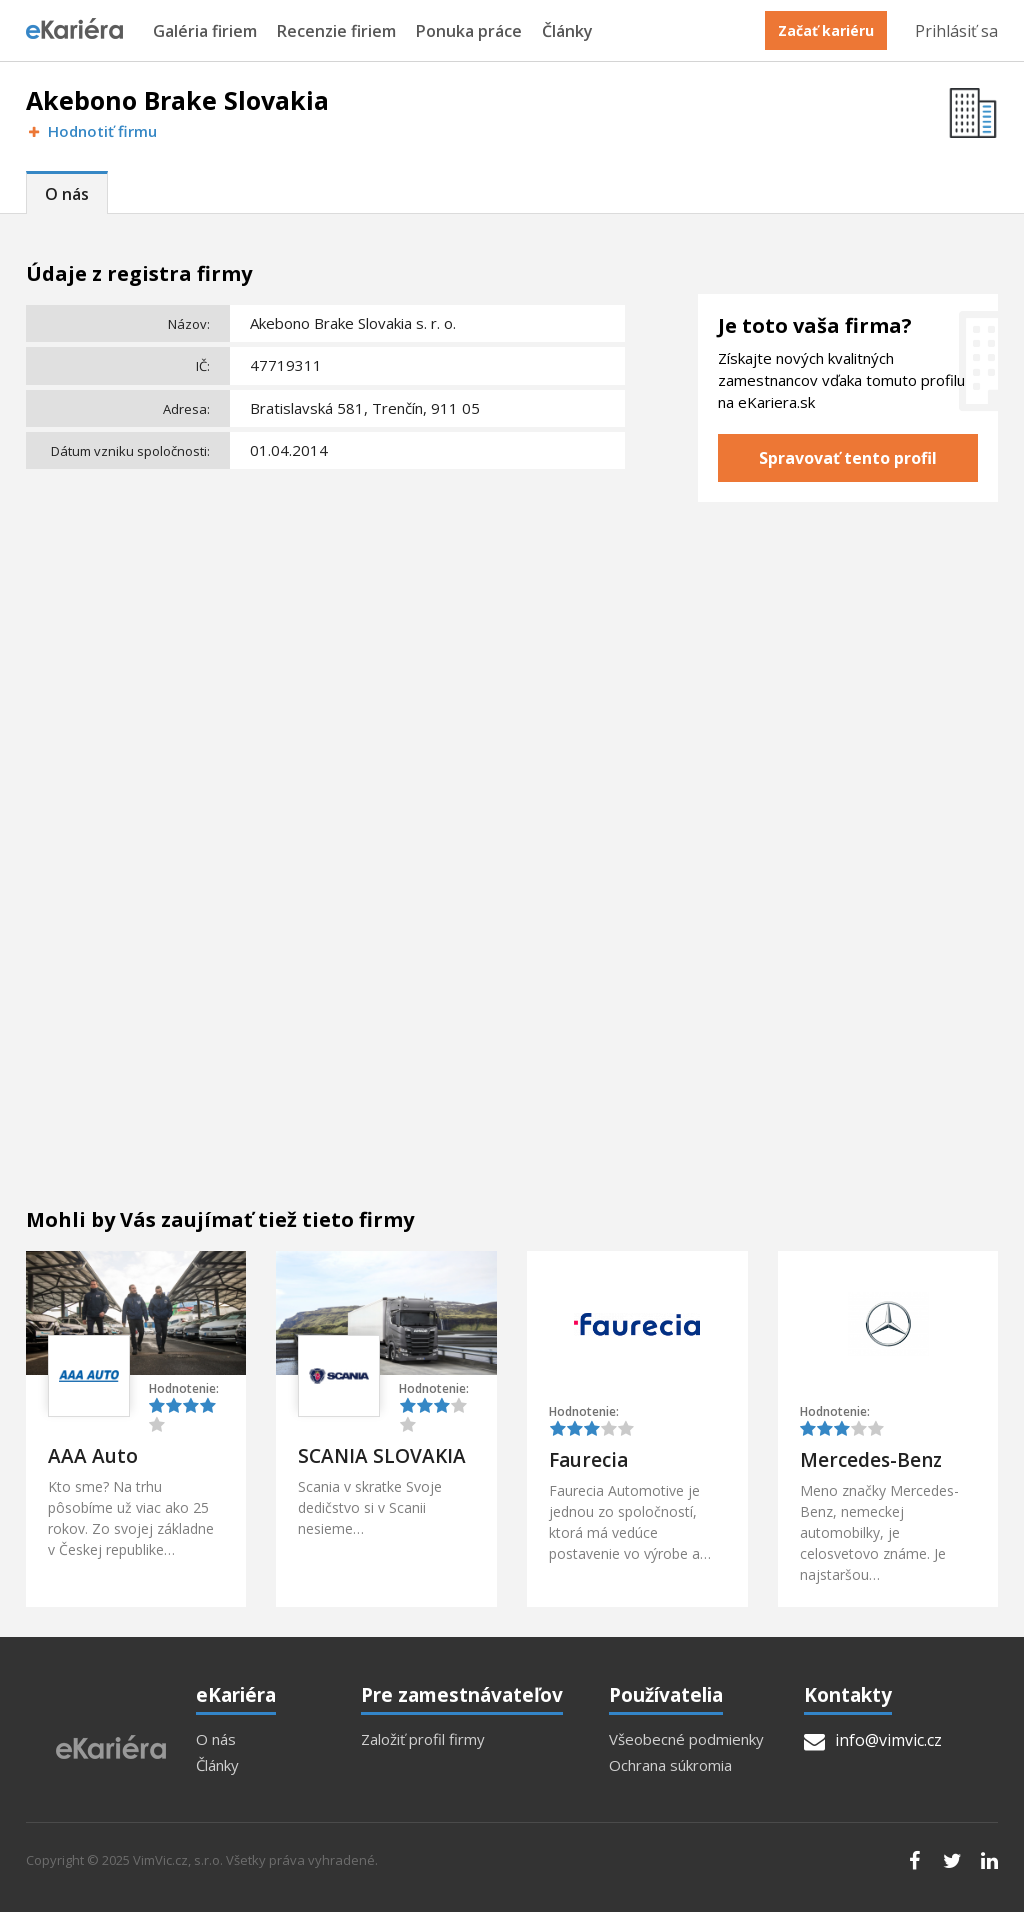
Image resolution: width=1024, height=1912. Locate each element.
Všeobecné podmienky (686, 1739)
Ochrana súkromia (670, 1765)
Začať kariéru (826, 30)
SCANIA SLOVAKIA (382, 1456)
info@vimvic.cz (873, 1740)
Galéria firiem (205, 31)
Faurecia (588, 1460)
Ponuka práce (469, 31)
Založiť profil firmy (423, 1739)
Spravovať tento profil (848, 458)
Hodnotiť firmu (91, 131)
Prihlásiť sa (956, 31)
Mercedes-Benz (871, 1460)
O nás (67, 194)
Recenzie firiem (336, 31)
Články (567, 31)
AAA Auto (93, 1456)
